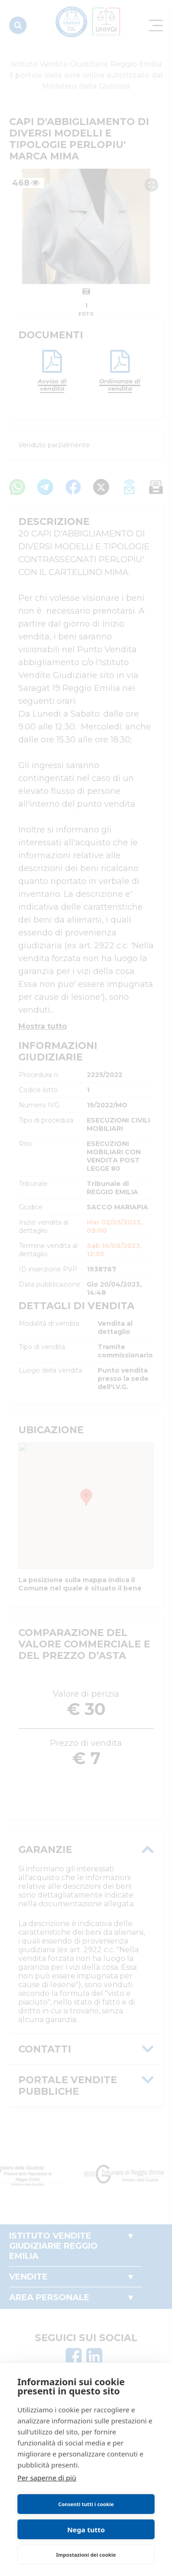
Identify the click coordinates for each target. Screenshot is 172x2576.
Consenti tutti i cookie (86, 2504)
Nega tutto (86, 2529)
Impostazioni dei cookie (86, 2554)
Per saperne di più (46, 2477)
